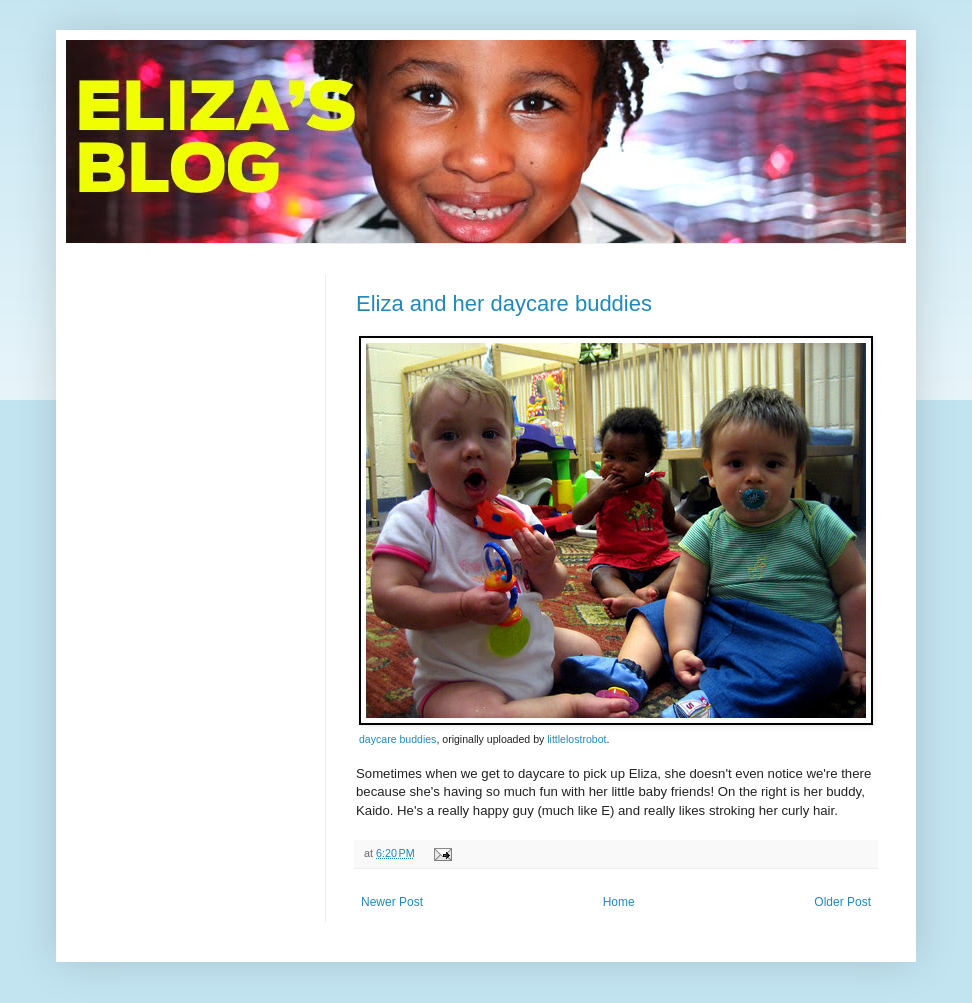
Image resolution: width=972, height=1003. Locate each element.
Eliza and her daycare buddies (504, 303)
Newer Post (392, 902)
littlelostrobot (576, 739)
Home (619, 902)
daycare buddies (397, 739)
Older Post (842, 902)
